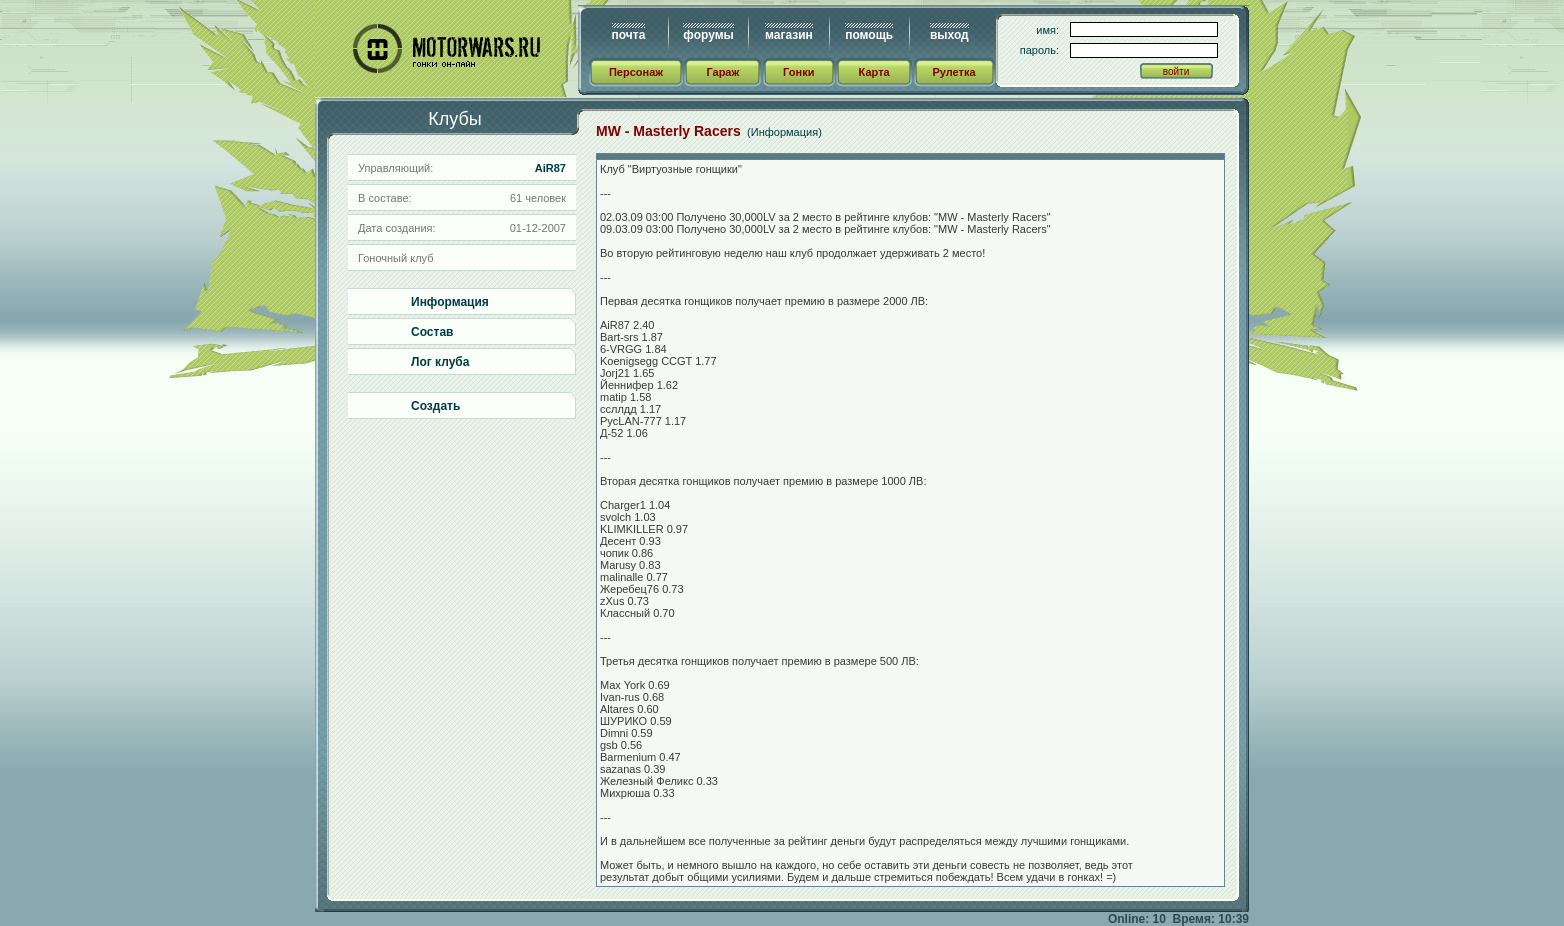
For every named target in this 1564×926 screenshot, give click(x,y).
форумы (708, 35)
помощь (869, 35)
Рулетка (953, 72)
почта (629, 35)
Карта (874, 72)
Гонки (798, 72)
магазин (789, 35)
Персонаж (636, 72)
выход (949, 35)
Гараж (722, 72)
